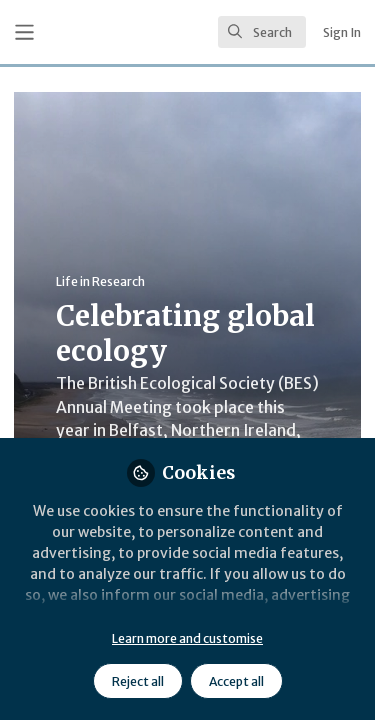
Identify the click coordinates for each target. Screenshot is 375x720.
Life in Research (100, 281)
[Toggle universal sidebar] (24, 32)
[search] (262, 32)
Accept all (236, 681)
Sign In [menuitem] (342, 32)
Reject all (138, 681)
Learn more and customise (187, 638)
